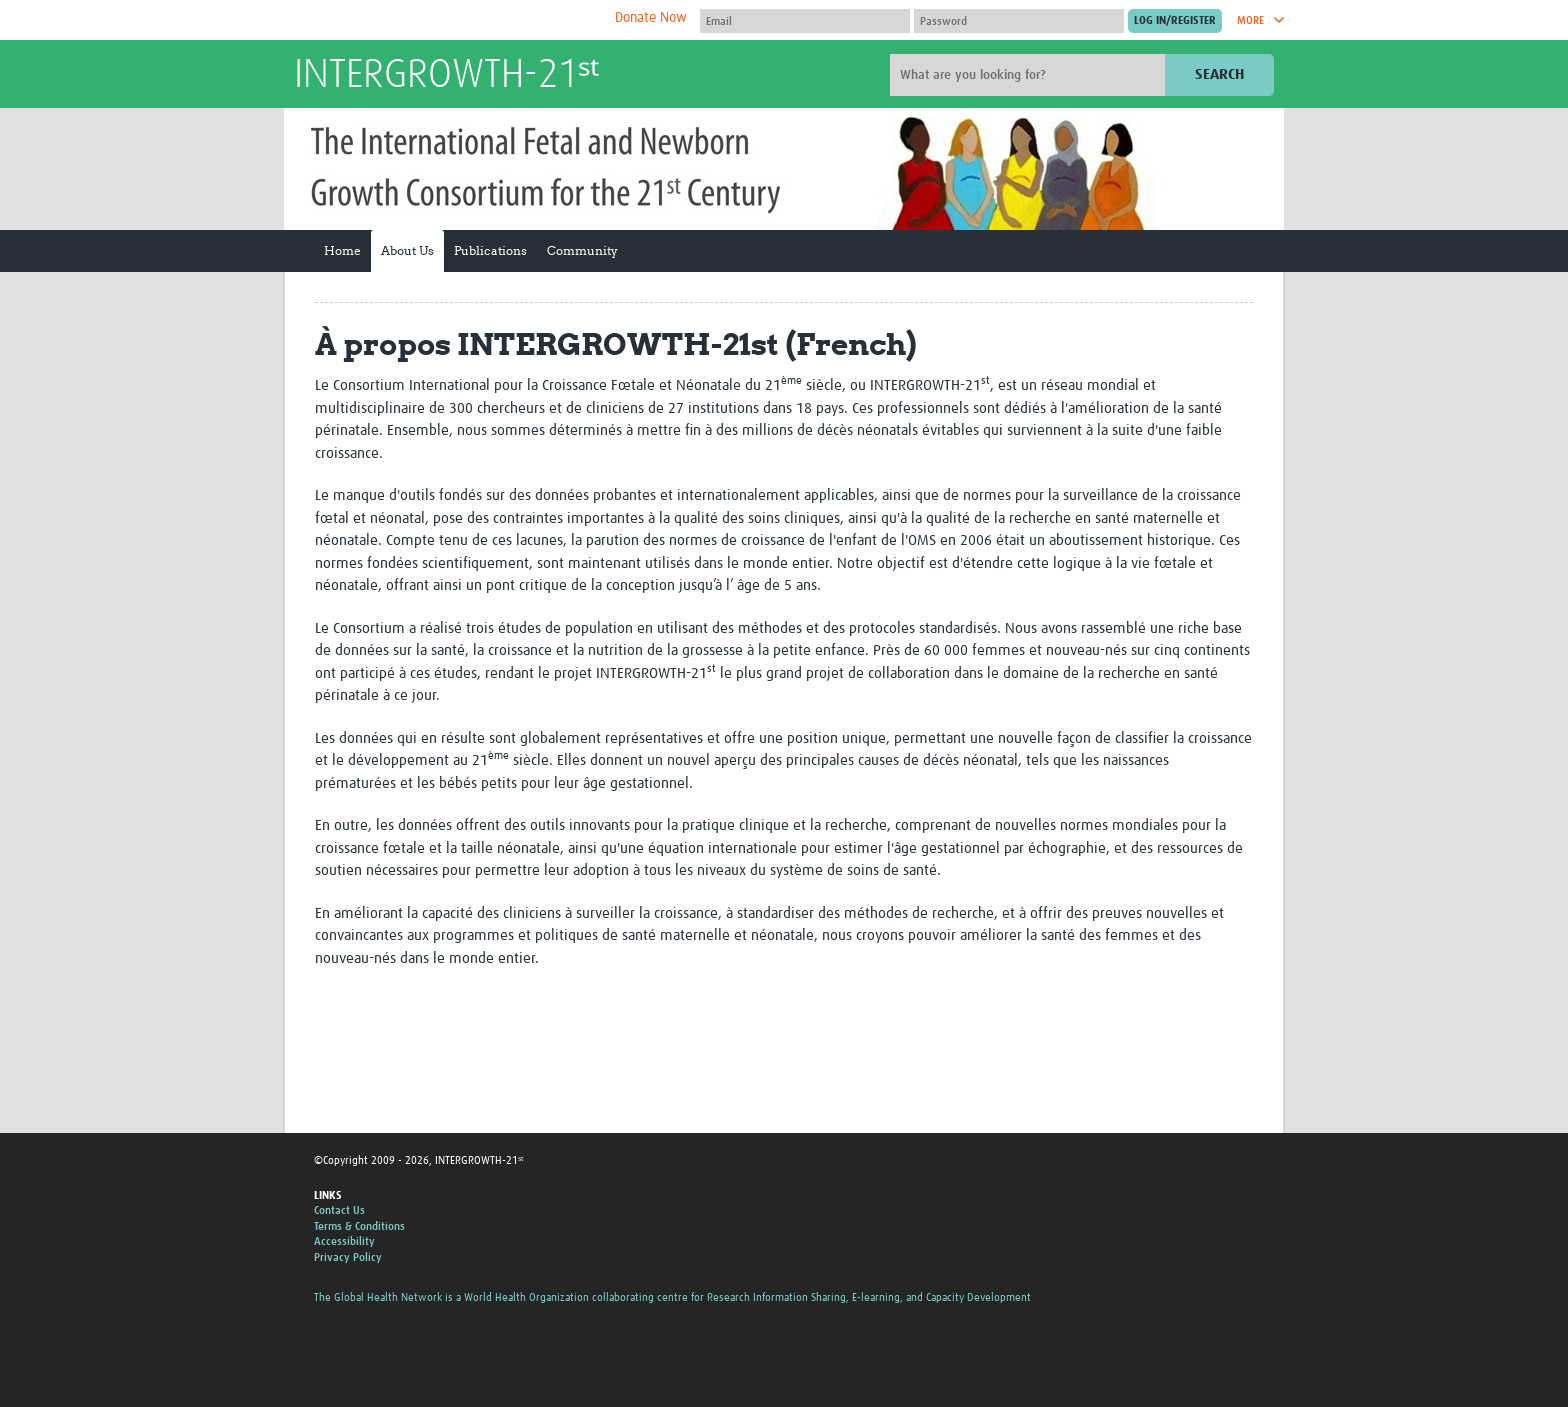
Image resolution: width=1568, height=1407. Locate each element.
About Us (407, 250)
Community (582, 250)
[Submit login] (1175, 21)
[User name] (805, 21)
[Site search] (1030, 75)
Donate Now (651, 18)
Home (342, 250)
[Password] (1019, 21)
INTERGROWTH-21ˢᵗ (446, 76)
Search (1219, 74)
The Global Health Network (443, 20)
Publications (490, 250)
